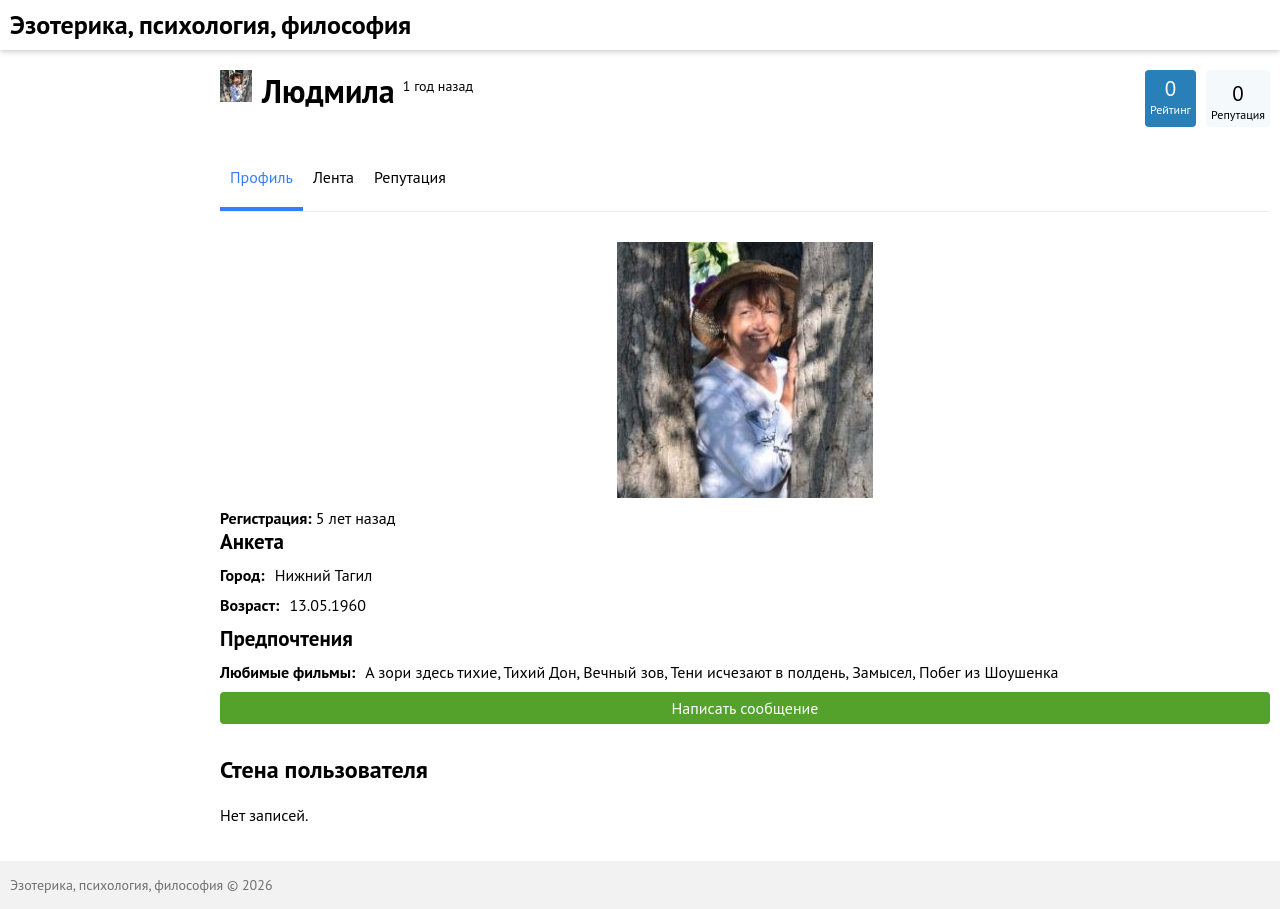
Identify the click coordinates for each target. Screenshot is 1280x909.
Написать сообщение (745, 708)
